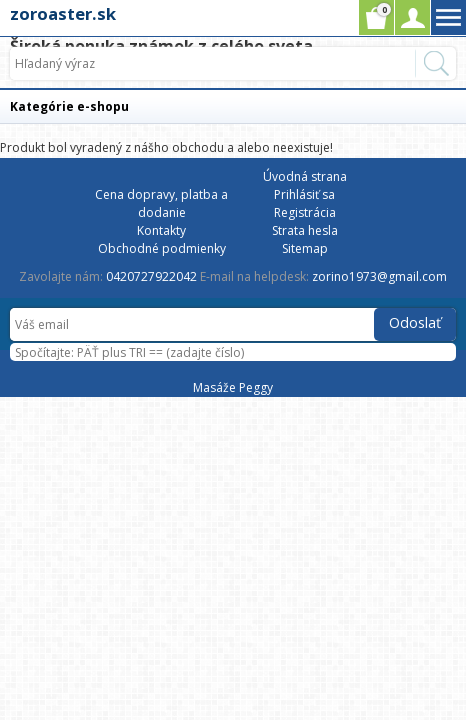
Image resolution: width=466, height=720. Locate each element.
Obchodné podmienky (162, 248)
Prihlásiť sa (304, 194)
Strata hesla (305, 230)
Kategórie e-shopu (69, 106)
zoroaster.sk (63, 13)
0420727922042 (151, 276)
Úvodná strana (305, 176)
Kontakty (161, 230)
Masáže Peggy (233, 387)
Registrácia (305, 212)
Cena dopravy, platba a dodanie (161, 203)
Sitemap (305, 248)
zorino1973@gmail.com (379, 276)
